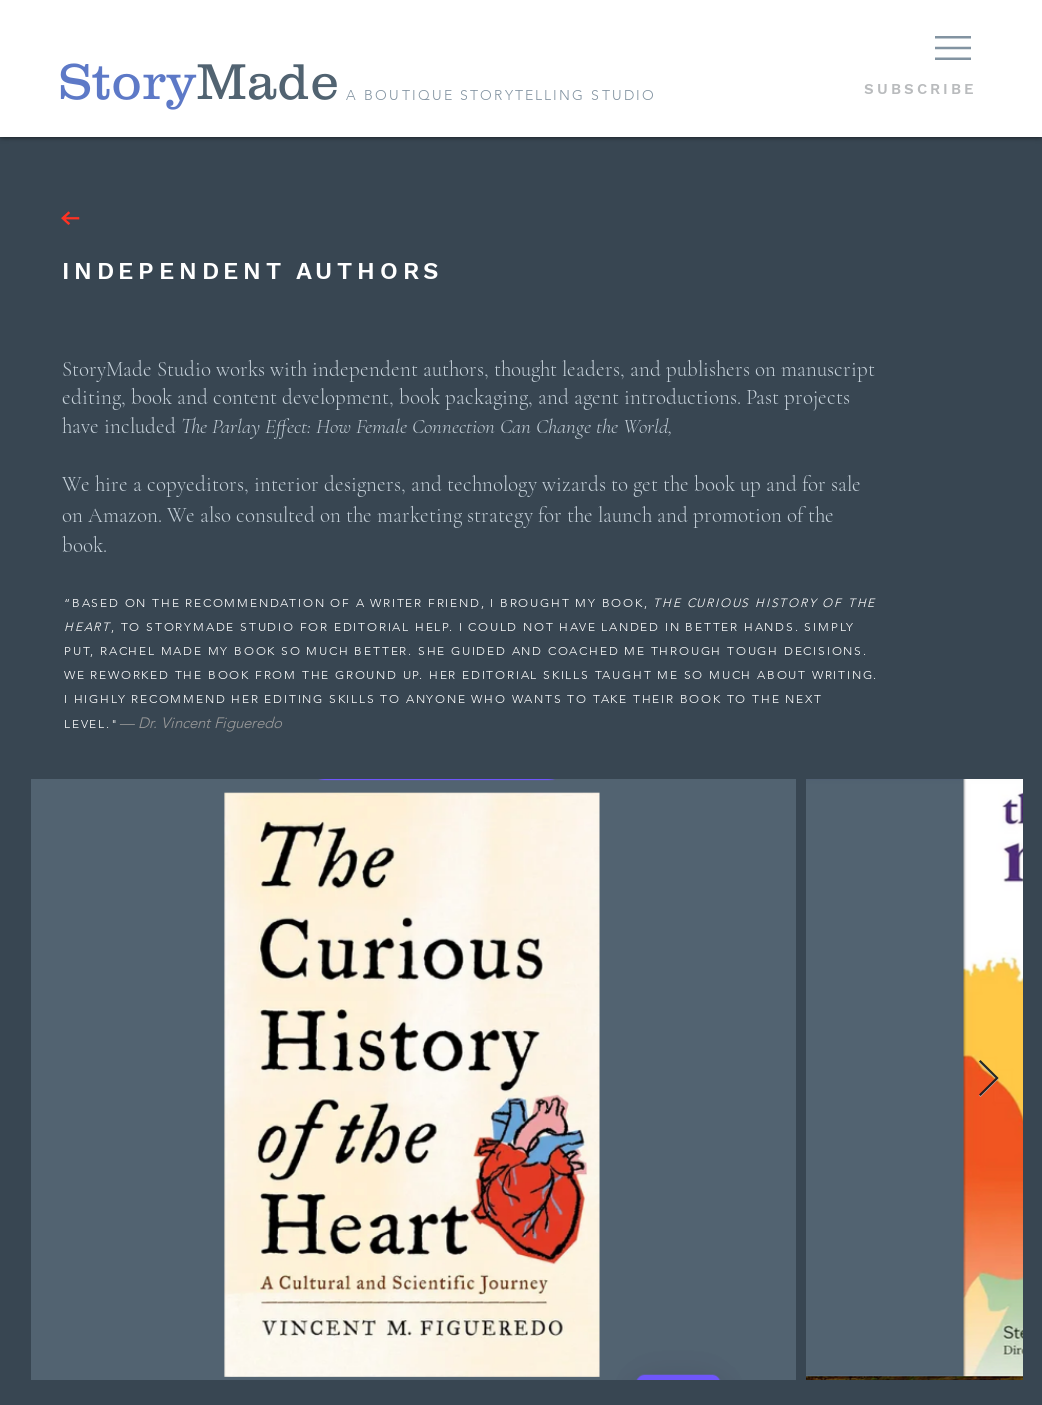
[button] (953, 48)
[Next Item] (988, 1079)
